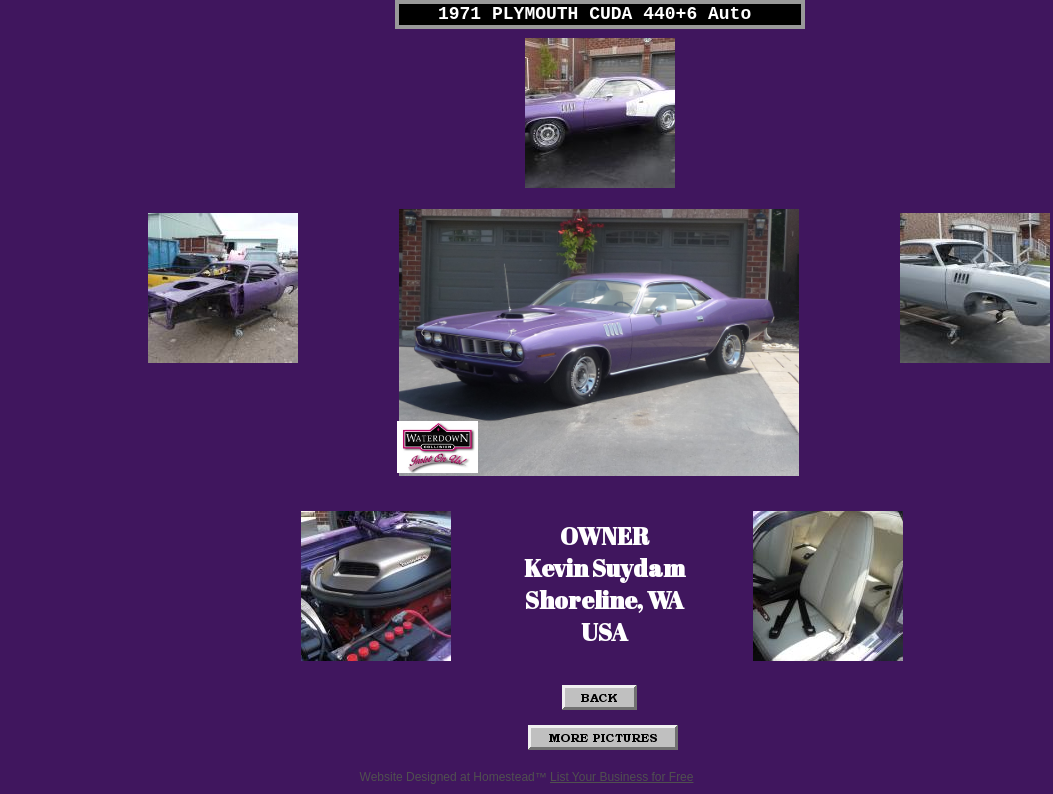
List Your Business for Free (621, 777)
